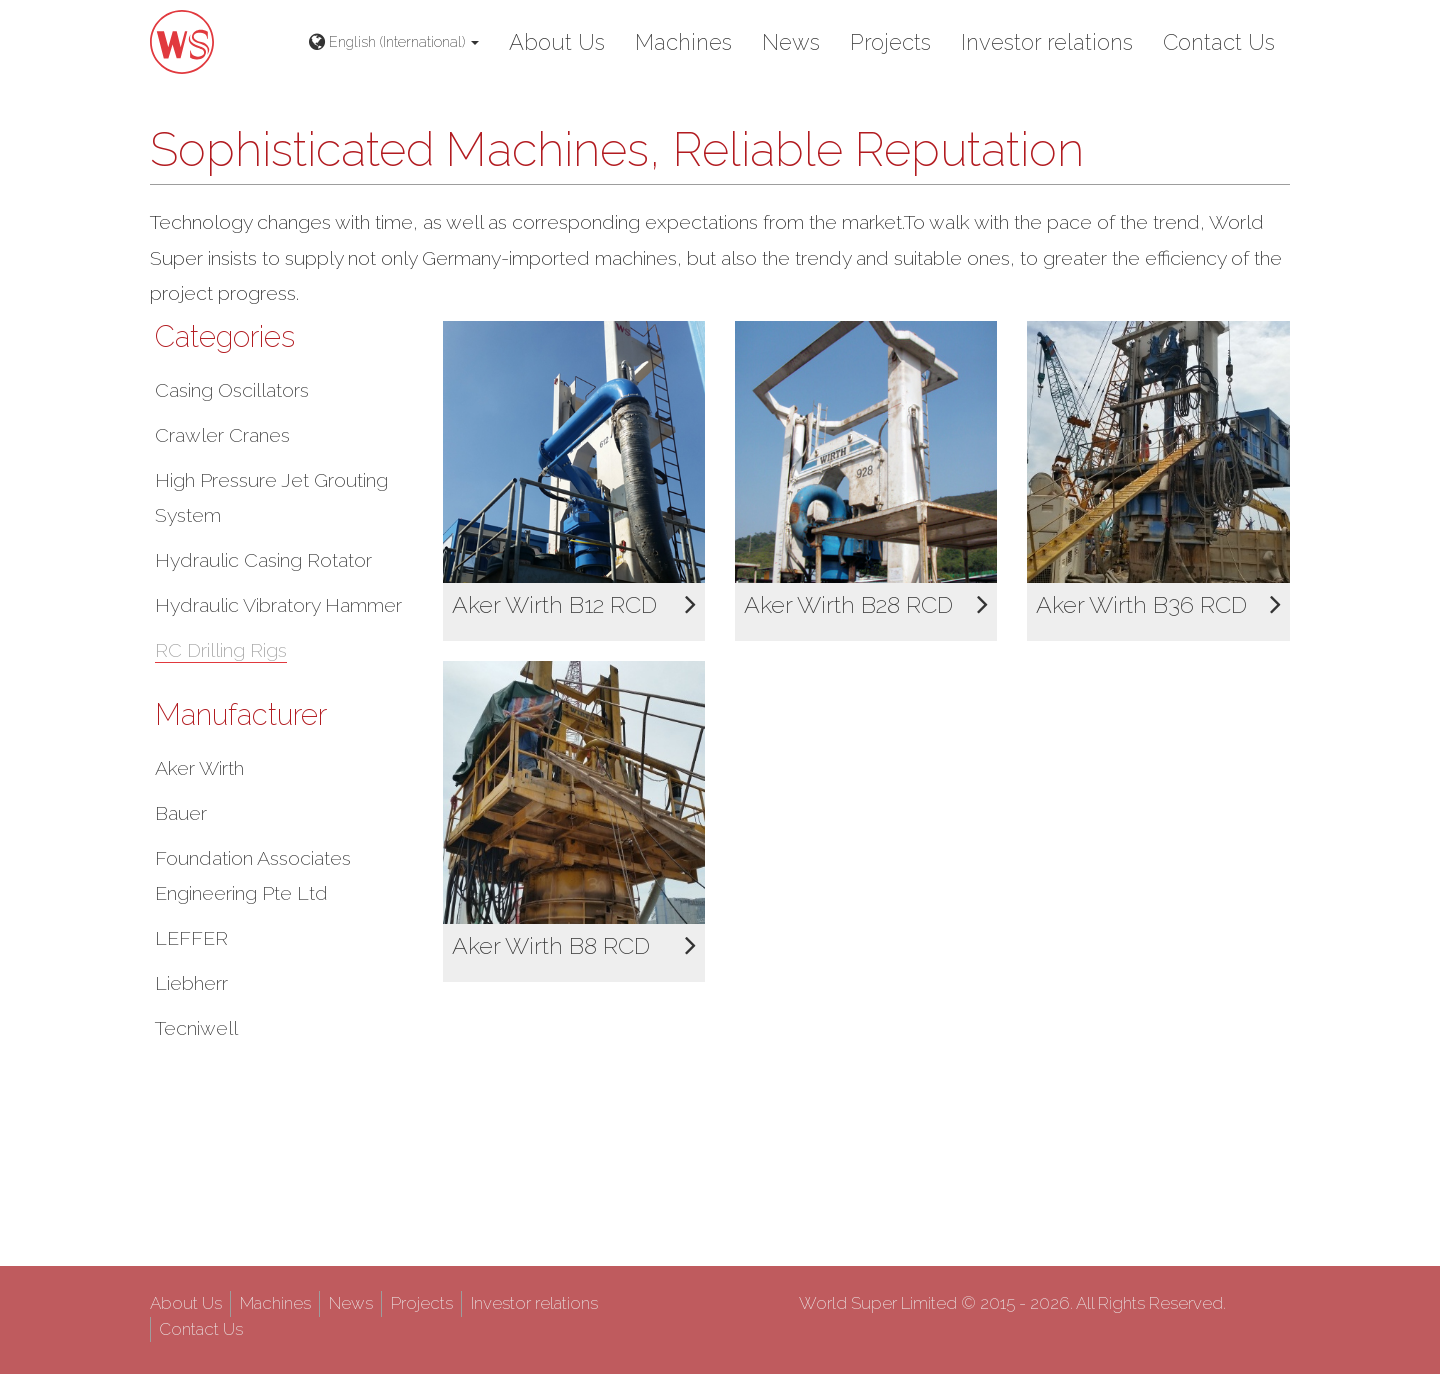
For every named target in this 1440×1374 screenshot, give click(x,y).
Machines (683, 42)
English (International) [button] (394, 42)
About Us (557, 42)
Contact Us (1219, 42)
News (791, 42)
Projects (890, 42)
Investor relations (1047, 42)
